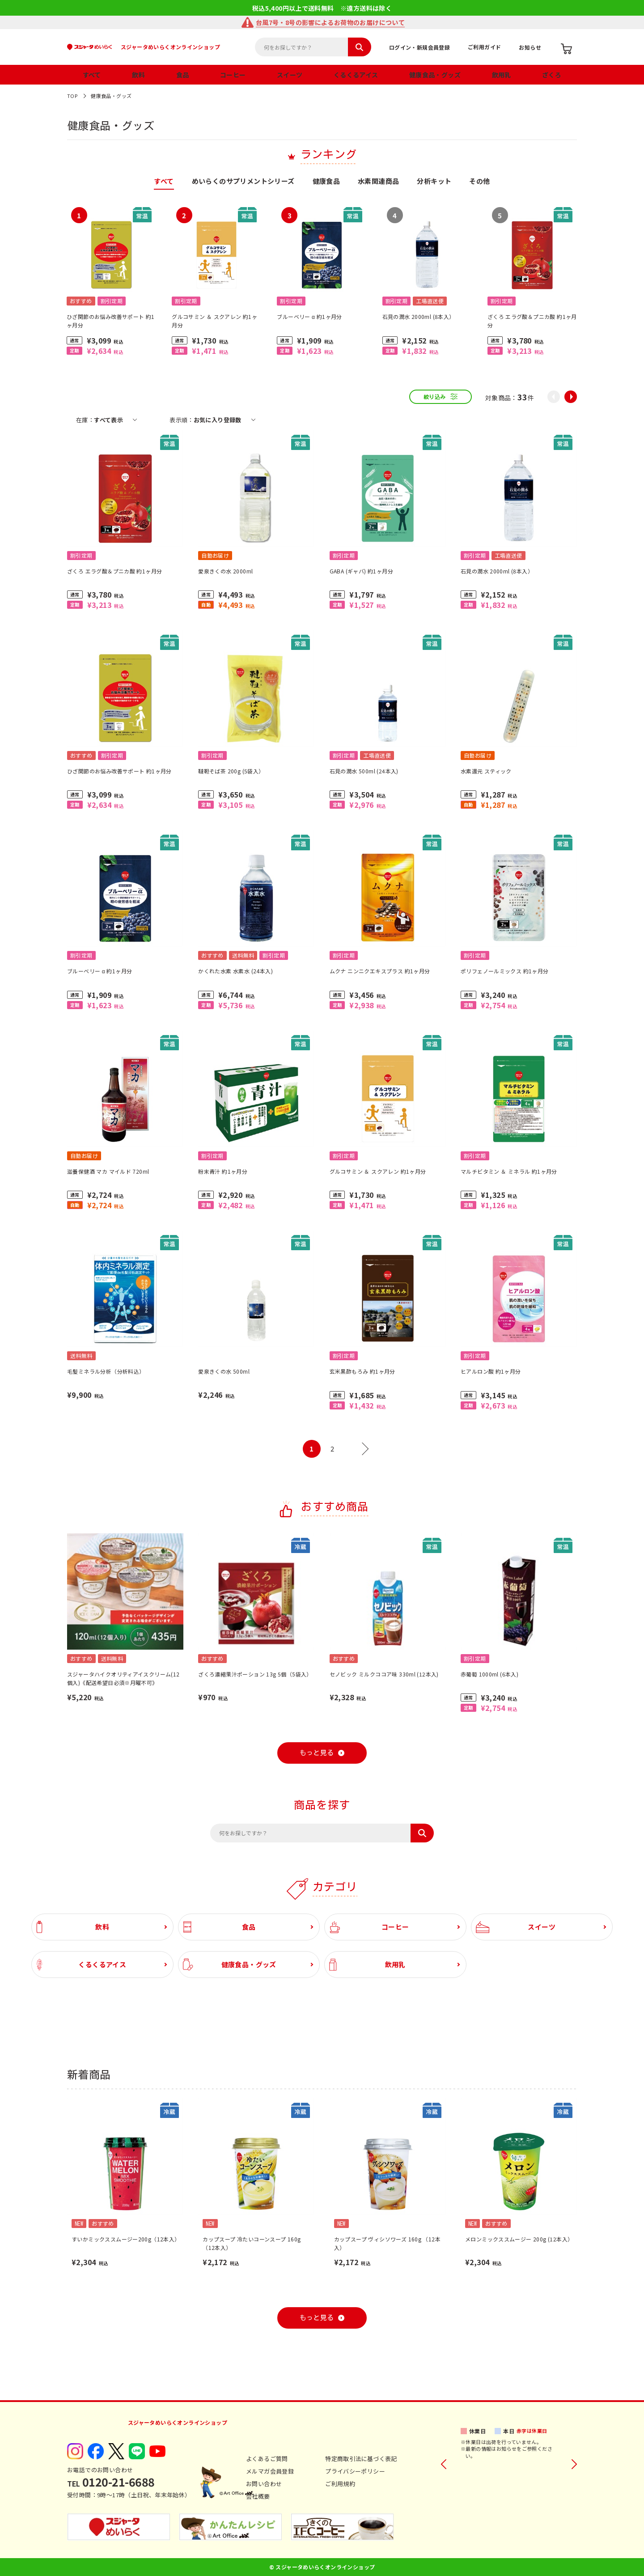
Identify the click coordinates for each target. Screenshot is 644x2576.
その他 (479, 182)
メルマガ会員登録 (270, 2471)
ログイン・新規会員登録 (419, 47)
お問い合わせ (264, 2483)
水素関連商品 (378, 182)
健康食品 (326, 182)
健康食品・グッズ (435, 74)
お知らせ (530, 47)
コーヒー (233, 74)
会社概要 (258, 2496)
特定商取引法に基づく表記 (361, 2458)
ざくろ (551, 74)
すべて (92, 74)
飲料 (138, 74)
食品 (182, 74)
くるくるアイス (356, 74)
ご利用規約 (340, 2483)
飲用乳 (501, 74)
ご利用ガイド (484, 47)
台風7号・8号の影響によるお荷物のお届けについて (330, 22)
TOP (72, 95)
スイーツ (290, 74)
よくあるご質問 (267, 2458)
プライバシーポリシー (355, 2471)
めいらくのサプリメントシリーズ (243, 182)
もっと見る (317, 1752)
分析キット (434, 182)
